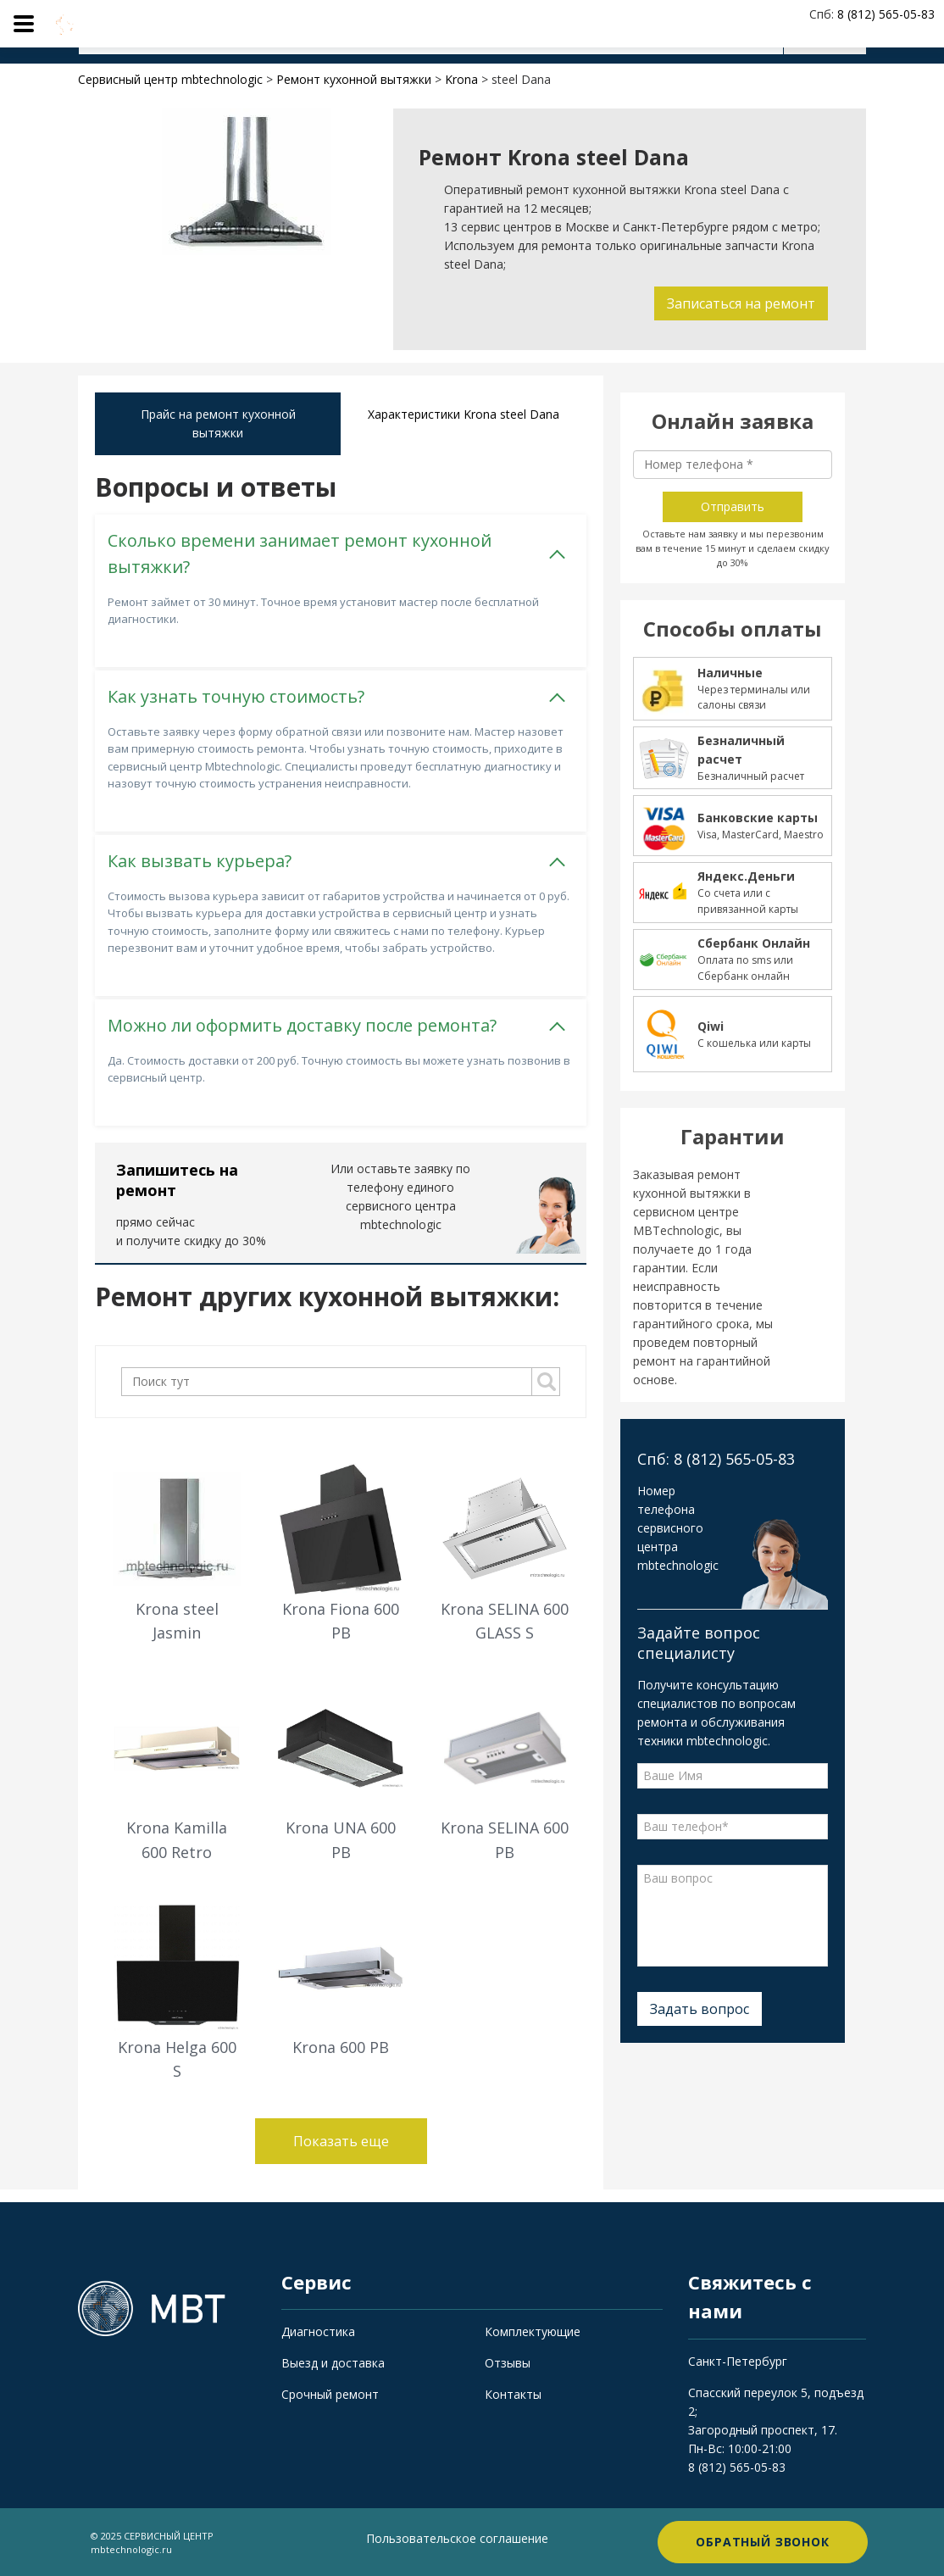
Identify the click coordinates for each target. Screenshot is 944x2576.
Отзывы (507, 2363)
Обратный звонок (763, 2542)
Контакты (513, 2394)
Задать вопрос (699, 2009)
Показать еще (341, 2141)
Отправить (732, 506)
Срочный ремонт (330, 2394)
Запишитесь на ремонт (177, 1180)
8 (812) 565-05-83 (737, 2467)
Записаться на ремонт (741, 303)
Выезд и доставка (333, 2363)
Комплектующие (532, 2331)
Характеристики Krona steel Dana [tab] (463, 414)
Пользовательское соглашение (457, 2538)
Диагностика (318, 2331)
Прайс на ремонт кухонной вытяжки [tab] (218, 423)
